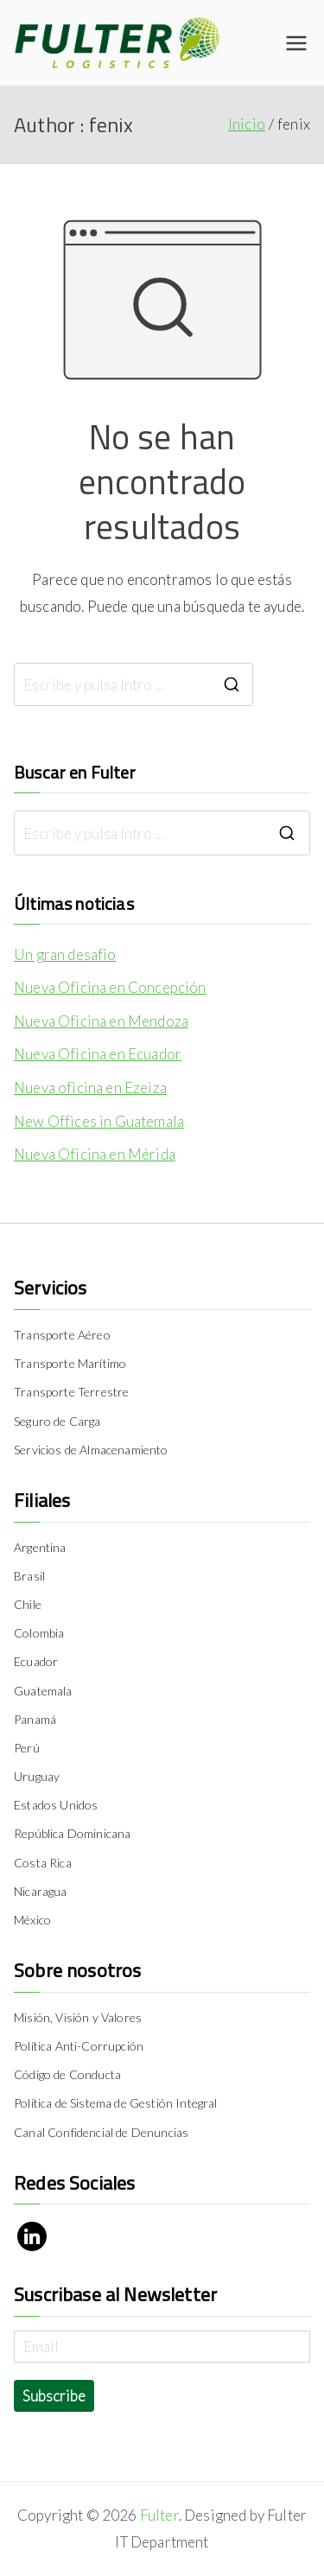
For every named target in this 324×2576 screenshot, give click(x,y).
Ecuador (36, 1661)
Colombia (39, 1632)
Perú (27, 1747)
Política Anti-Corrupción (78, 2046)
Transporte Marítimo (70, 1363)
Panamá (35, 1719)
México (32, 1919)
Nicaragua (40, 1891)
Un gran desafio (65, 954)
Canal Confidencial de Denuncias (101, 2132)
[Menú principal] (296, 43)
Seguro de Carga (57, 1421)
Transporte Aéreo (62, 1334)
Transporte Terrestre (71, 1391)
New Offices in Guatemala (99, 1121)
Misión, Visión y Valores (78, 2017)
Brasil (29, 1575)
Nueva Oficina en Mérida (94, 1154)
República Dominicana (72, 1833)
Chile (27, 1604)
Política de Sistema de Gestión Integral (116, 2103)
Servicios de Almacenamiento (91, 1449)
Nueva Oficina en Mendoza (101, 1021)
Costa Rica (43, 1862)
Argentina (40, 1547)
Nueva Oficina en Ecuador (97, 1054)
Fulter (159, 2515)
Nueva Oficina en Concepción (110, 987)
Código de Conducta (67, 2074)
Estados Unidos (56, 1804)
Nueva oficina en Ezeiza (90, 1087)
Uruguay (37, 1776)
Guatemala (43, 1690)
